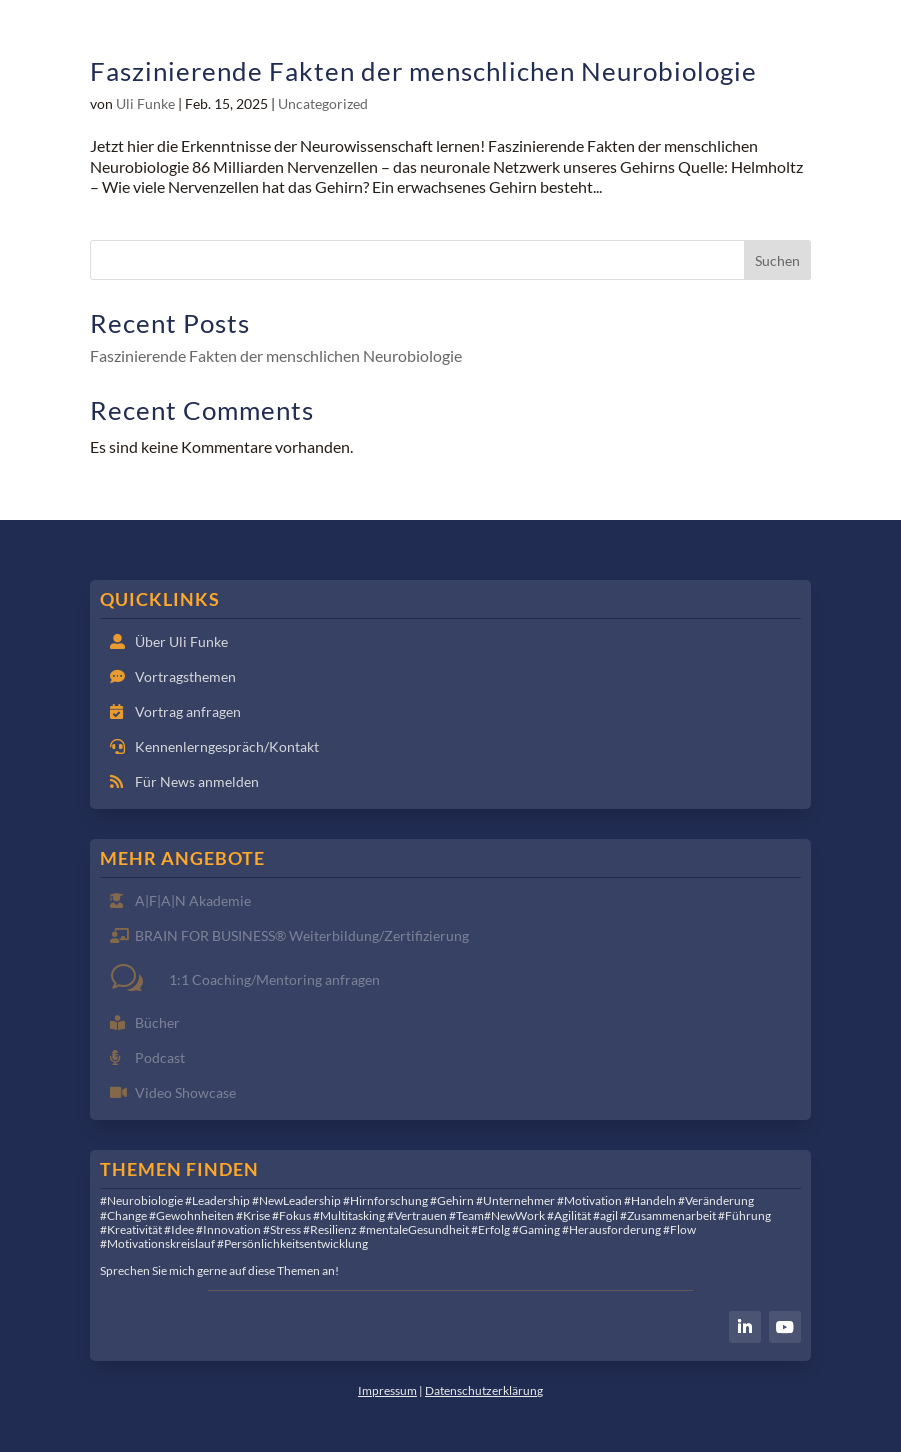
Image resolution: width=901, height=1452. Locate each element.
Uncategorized (323, 103)
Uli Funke (145, 103)
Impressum (387, 1390)
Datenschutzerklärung (484, 1390)
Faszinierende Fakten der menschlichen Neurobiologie (423, 71)
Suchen (777, 260)
